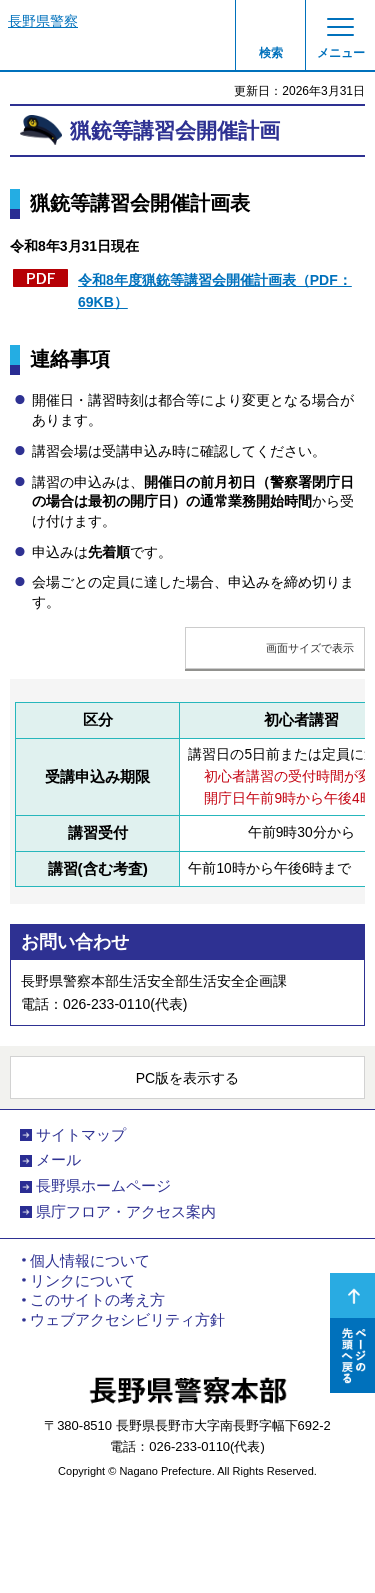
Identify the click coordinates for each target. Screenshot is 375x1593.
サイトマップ (81, 1135)
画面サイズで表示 (310, 648)
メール (58, 1160)
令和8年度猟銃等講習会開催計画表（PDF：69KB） (215, 291)
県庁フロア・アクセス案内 (126, 1212)
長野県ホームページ (103, 1186)
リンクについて (82, 1281)
